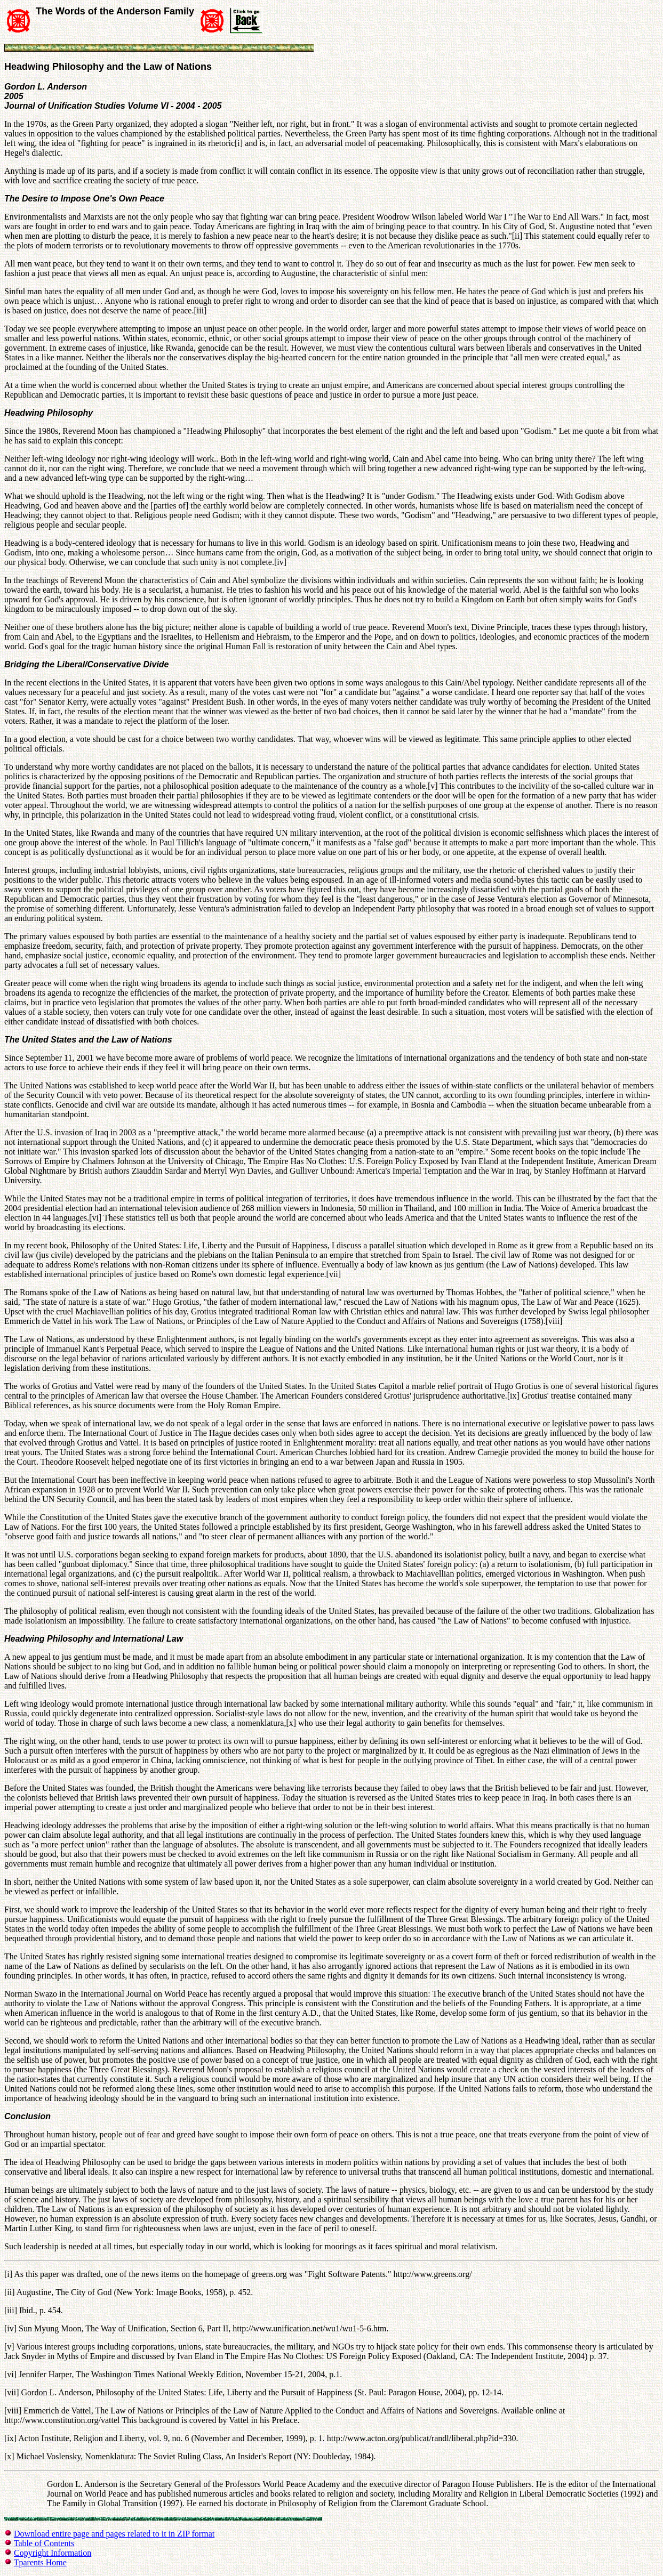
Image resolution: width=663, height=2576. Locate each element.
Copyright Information (52, 2552)
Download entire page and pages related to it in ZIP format (114, 2533)
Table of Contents (44, 2543)
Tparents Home (40, 2562)
